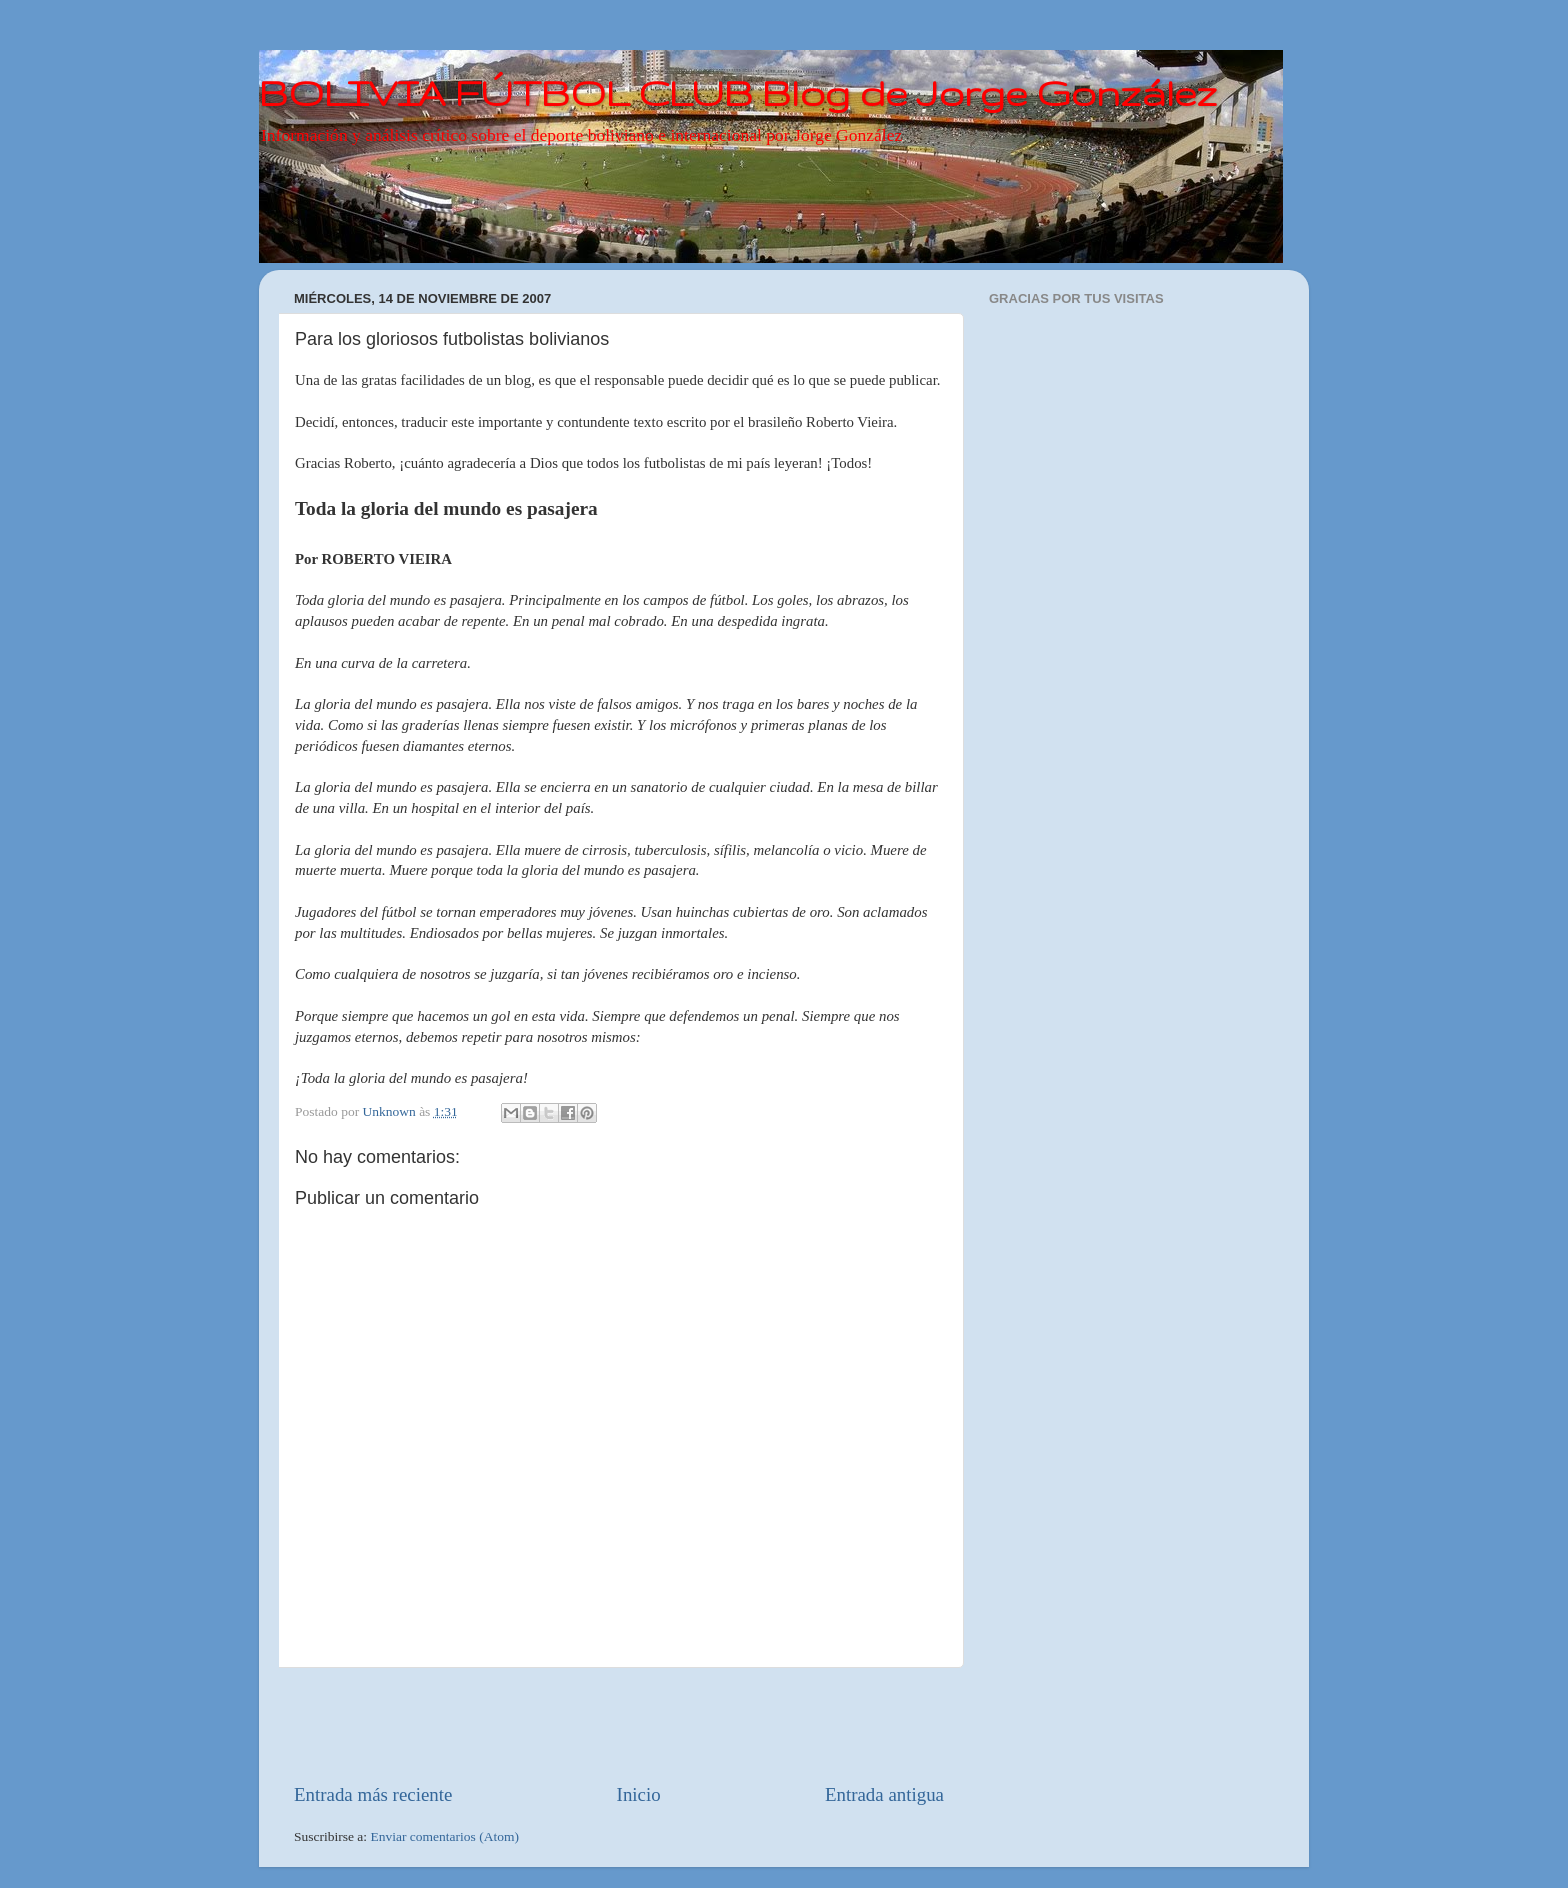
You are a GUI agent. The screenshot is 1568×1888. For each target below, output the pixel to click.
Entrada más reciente (373, 1794)
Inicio (639, 1794)
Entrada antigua (884, 1794)
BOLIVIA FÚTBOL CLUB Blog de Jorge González (738, 92)
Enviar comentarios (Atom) (445, 1836)
